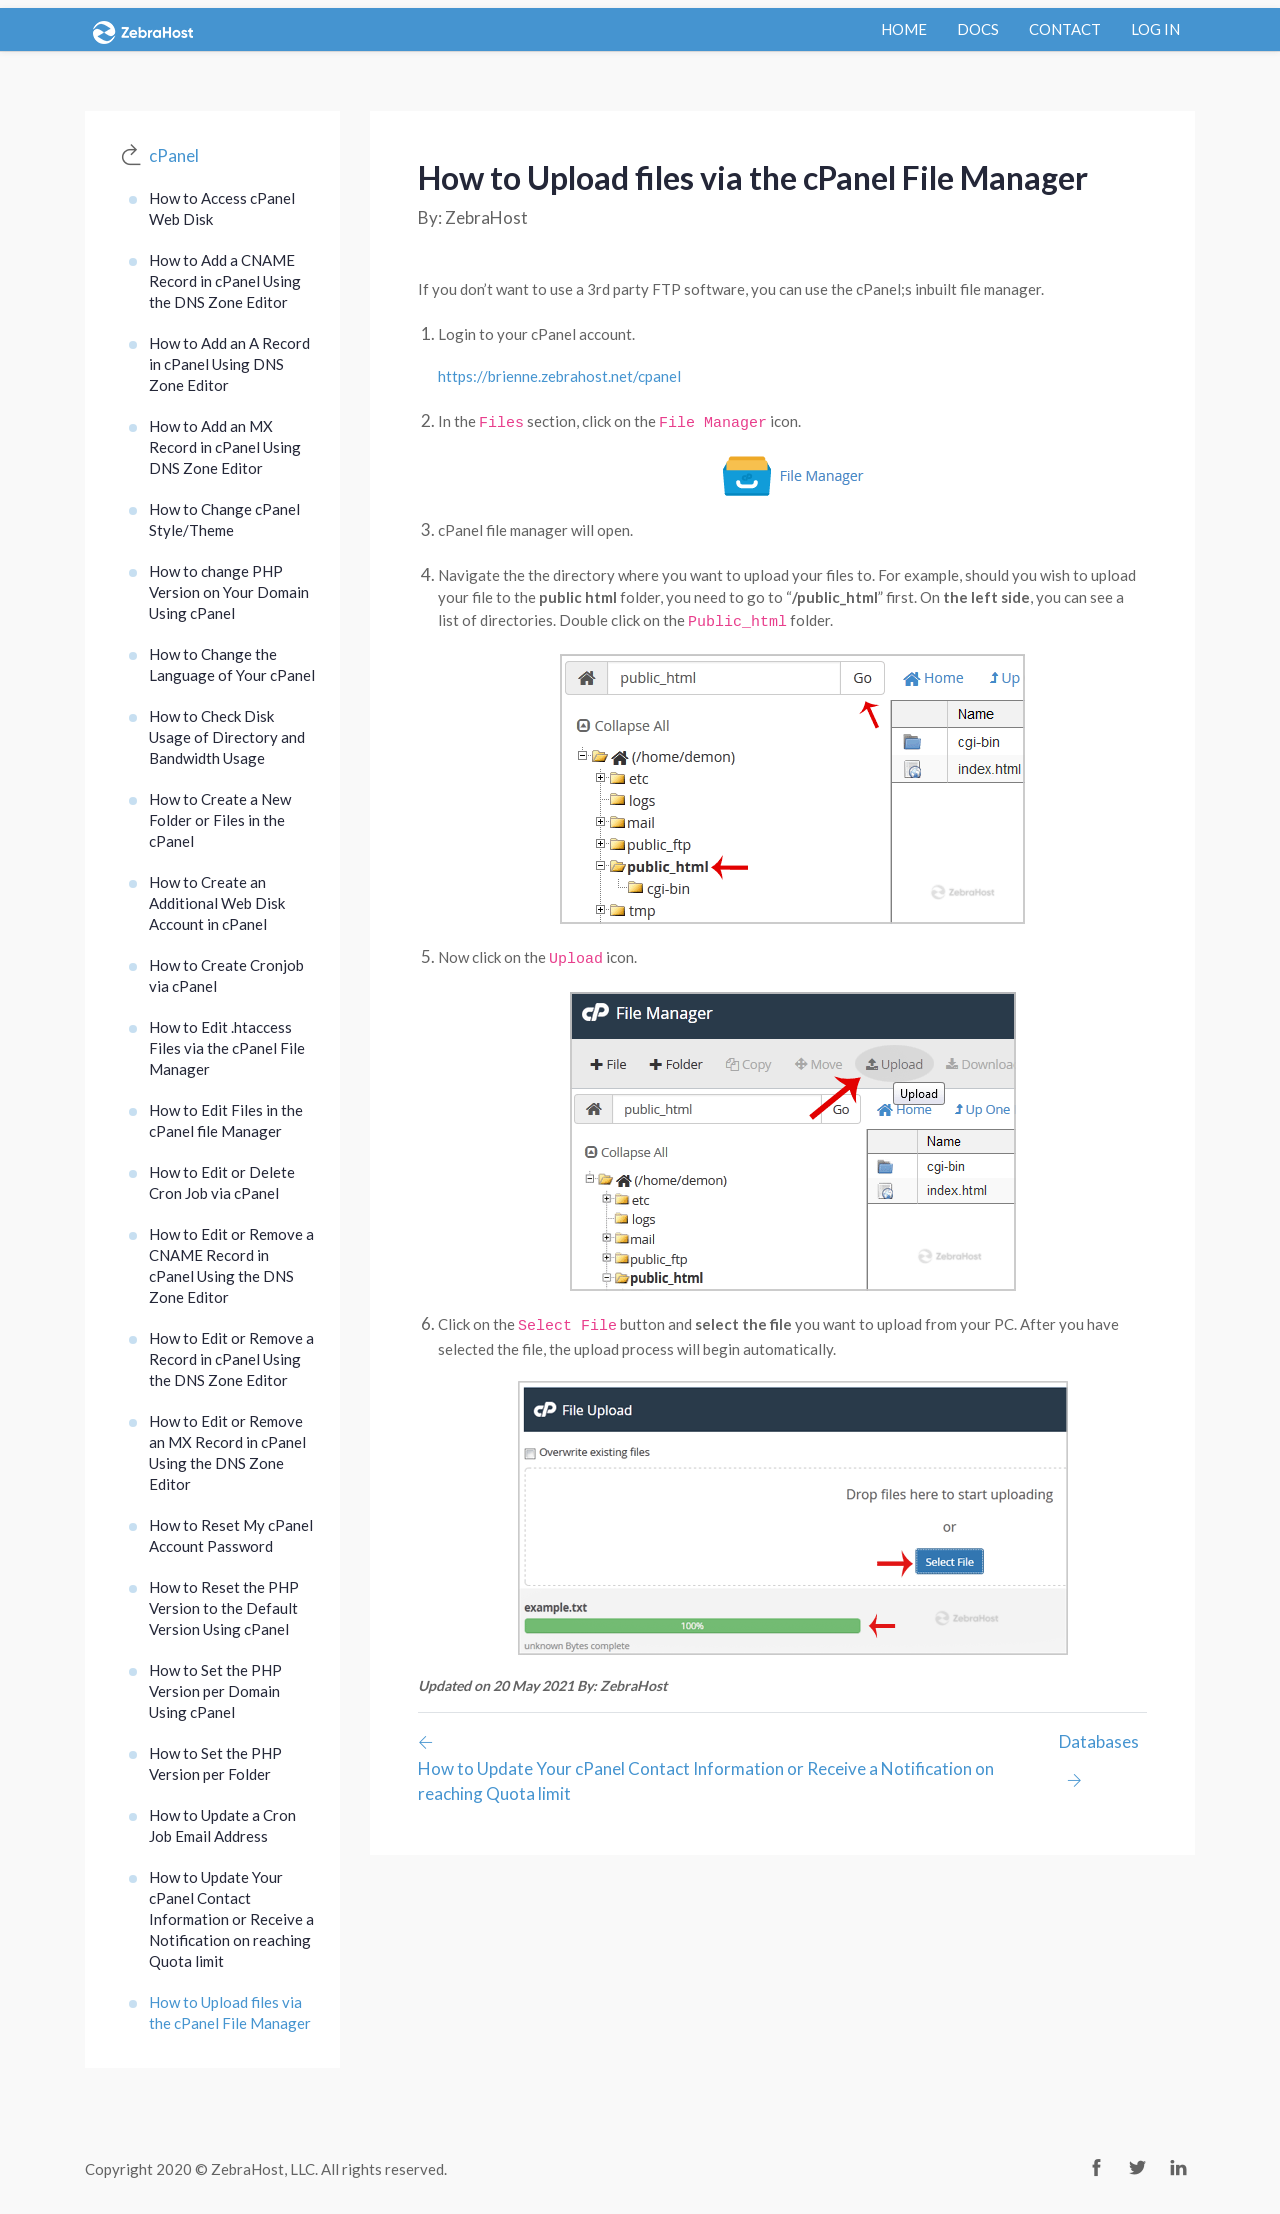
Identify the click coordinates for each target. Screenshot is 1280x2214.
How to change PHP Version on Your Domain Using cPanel (229, 592)
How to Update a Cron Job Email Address (222, 1825)
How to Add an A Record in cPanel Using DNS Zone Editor (229, 364)
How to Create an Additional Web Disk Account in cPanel (217, 903)
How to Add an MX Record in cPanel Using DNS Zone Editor (225, 447)
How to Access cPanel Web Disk (222, 208)
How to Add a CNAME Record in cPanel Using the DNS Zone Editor (225, 281)
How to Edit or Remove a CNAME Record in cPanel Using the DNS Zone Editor (231, 1265)
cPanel (174, 155)
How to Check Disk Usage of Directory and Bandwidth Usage (227, 737)
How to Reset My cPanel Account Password (231, 1535)
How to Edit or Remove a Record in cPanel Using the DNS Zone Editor (231, 1359)
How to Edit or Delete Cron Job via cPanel (222, 1182)
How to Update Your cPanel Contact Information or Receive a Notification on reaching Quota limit (231, 1919)
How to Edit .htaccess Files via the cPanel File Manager (227, 1048)
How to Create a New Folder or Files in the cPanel (220, 820)
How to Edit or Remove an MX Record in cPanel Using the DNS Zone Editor (227, 1452)
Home (904, 29)
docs (978, 29)
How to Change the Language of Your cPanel (232, 664)
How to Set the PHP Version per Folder (215, 1763)
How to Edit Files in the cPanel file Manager (226, 1120)
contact (1065, 29)
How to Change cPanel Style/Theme (224, 519)
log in (1155, 29)
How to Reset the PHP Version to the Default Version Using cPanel (224, 1608)
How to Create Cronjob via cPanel (226, 975)
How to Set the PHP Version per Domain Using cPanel (215, 1691)
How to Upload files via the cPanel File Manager (230, 2012)
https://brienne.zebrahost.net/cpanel (559, 376)
